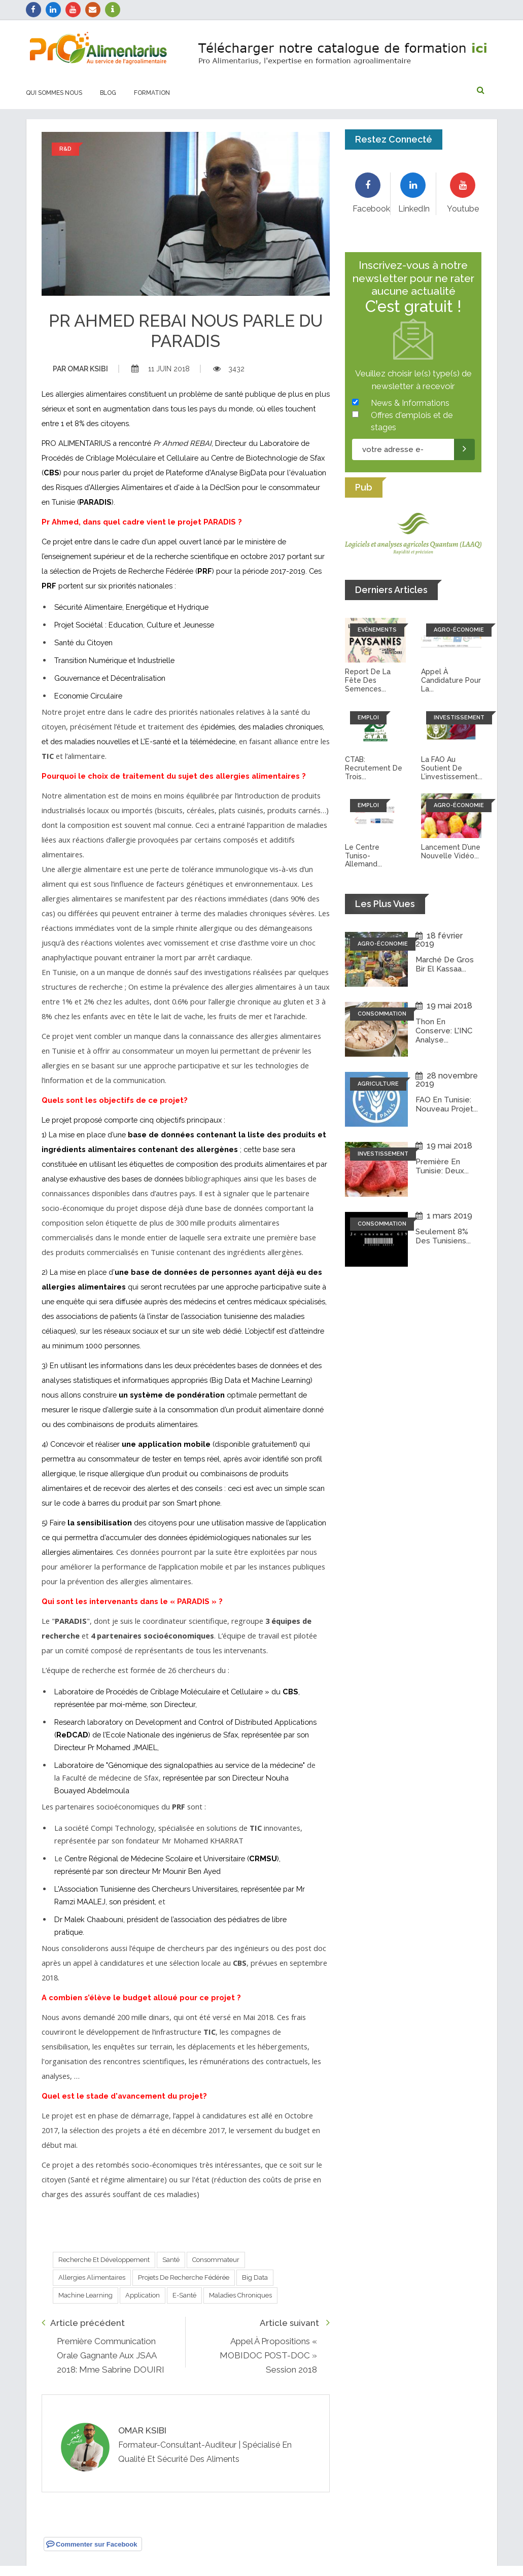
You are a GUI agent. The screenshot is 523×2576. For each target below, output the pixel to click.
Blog (108, 92)
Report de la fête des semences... (368, 680)
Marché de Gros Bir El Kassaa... (444, 964)
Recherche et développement (104, 2260)
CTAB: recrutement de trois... (373, 768)
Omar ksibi (80, 369)
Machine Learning (85, 2295)
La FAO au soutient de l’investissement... (451, 768)
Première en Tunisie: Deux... (442, 1166)
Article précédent (83, 2322)
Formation (152, 92)
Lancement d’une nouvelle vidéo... (450, 851)
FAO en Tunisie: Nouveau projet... (446, 1104)
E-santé (184, 2295)
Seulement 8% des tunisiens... (443, 1236)
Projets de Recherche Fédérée (183, 2277)
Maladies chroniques (240, 2295)
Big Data (255, 2277)
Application (142, 2295)
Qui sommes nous (54, 92)
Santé (171, 2260)
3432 (229, 369)
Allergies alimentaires (91, 2277)
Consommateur (215, 2260)
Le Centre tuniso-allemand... (363, 855)
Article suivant (295, 2322)
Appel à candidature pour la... (451, 680)
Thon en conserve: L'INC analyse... (443, 1031)
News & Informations (410, 403)
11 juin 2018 (160, 369)
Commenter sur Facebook (91, 2543)
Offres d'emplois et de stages (411, 421)
